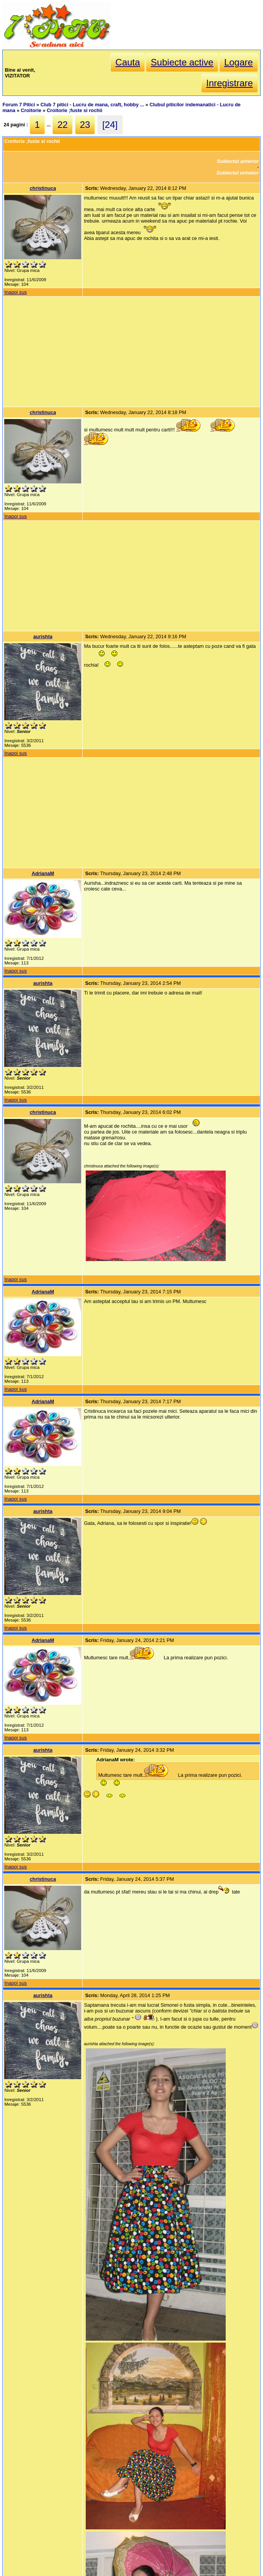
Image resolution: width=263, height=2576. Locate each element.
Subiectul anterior (238, 161)
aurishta (42, 636)
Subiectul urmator (237, 173)
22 (62, 124)
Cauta (127, 62)
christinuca (43, 188)
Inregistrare (229, 83)
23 (85, 124)
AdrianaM (43, 873)
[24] (110, 124)
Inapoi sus (15, 292)
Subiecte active (182, 62)
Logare (238, 62)
